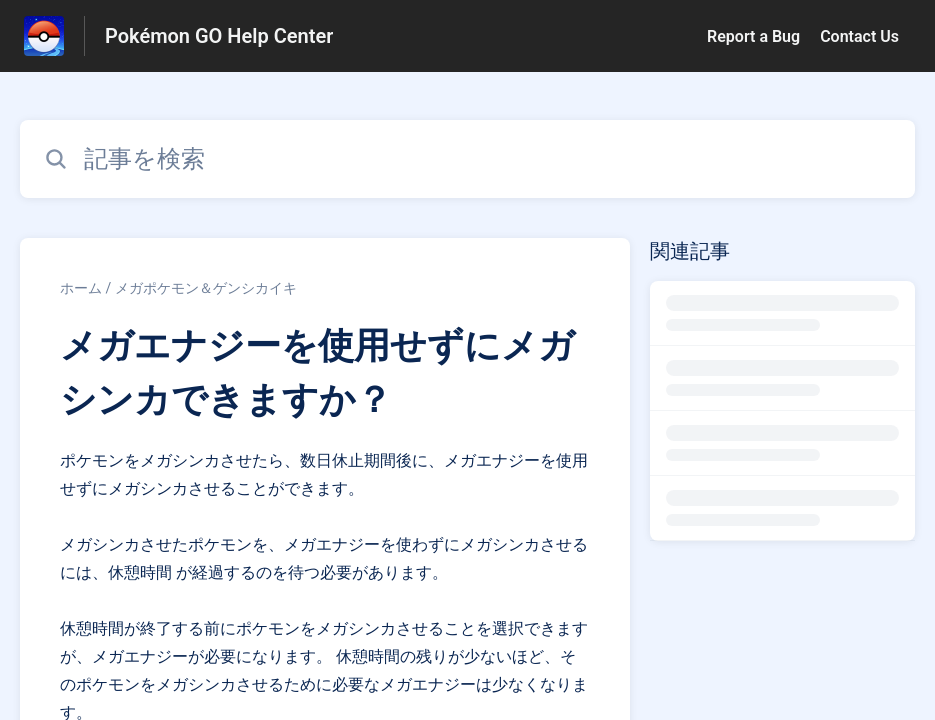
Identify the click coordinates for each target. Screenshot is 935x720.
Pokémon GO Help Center (219, 36)
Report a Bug (753, 36)
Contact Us (859, 36)
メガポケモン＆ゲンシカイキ (206, 288)
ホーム (81, 288)
